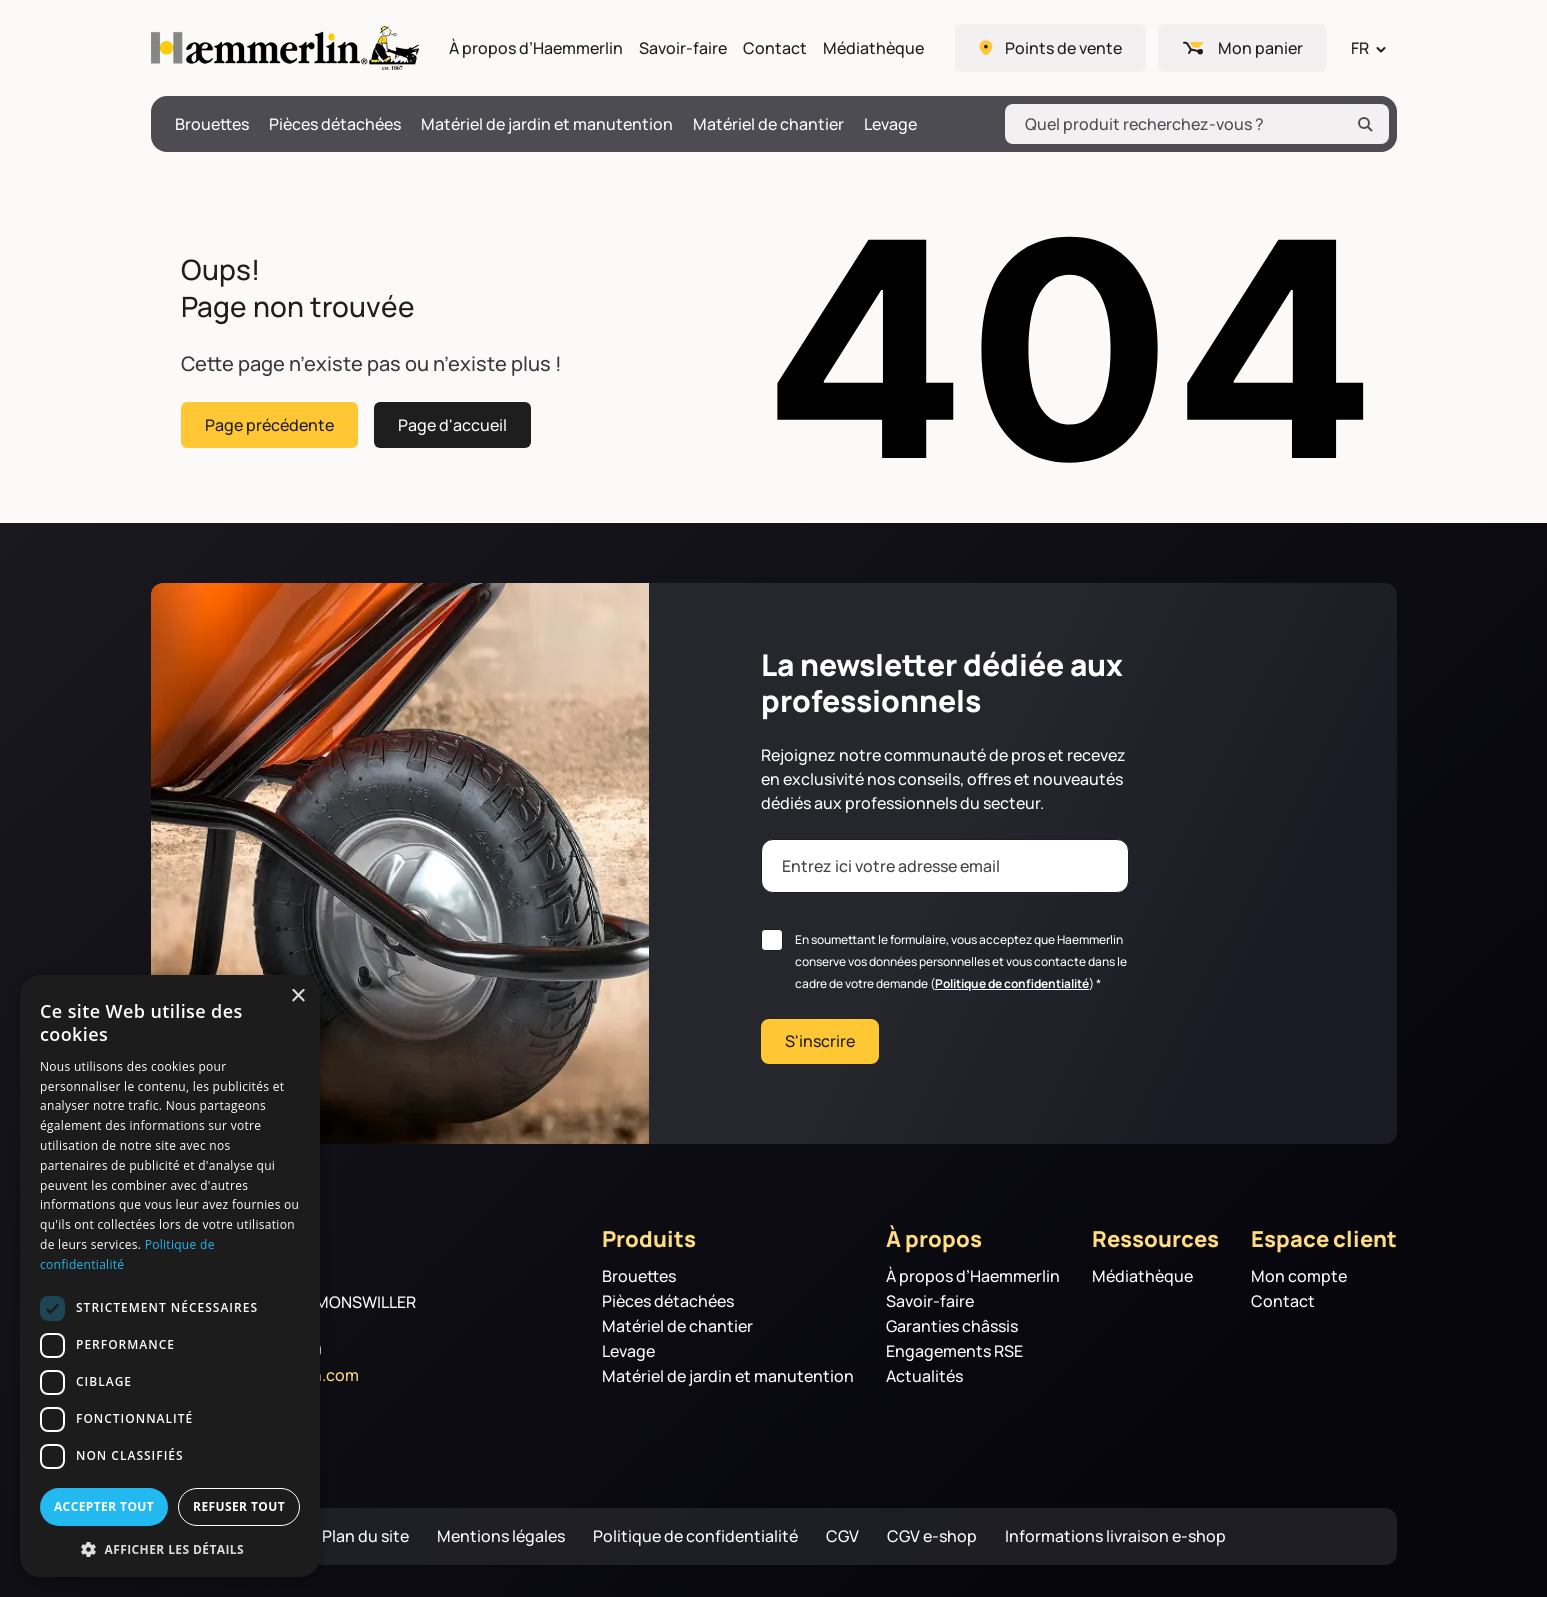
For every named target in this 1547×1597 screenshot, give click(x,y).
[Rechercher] (1365, 124)
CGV (842, 1536)
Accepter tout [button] (104, 1506)
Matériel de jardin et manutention (547, 124)
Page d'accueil (452, 424)
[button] (170, 1548)
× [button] (297, 996)
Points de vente (1063, 48)
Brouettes (212, 124)
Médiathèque (873, 48)
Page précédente (269, 424)
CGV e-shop (932, 1536)
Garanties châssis (952, 1326)
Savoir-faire (683, 48)
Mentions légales (501, 1536)
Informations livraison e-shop (1115, 1536)
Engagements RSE (954, 1351)
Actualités (924, 1376)
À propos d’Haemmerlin (536, 48)
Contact (775, 48)
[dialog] (170, 1276)
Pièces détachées (335, 124)
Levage (890, 124)
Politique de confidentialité (1012, 983)
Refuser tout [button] (239, 1506)
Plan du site (365, 1536)
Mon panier (1260, 48)
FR (1360, 48)
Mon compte (1299, 1276)
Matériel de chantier (768, 124)
